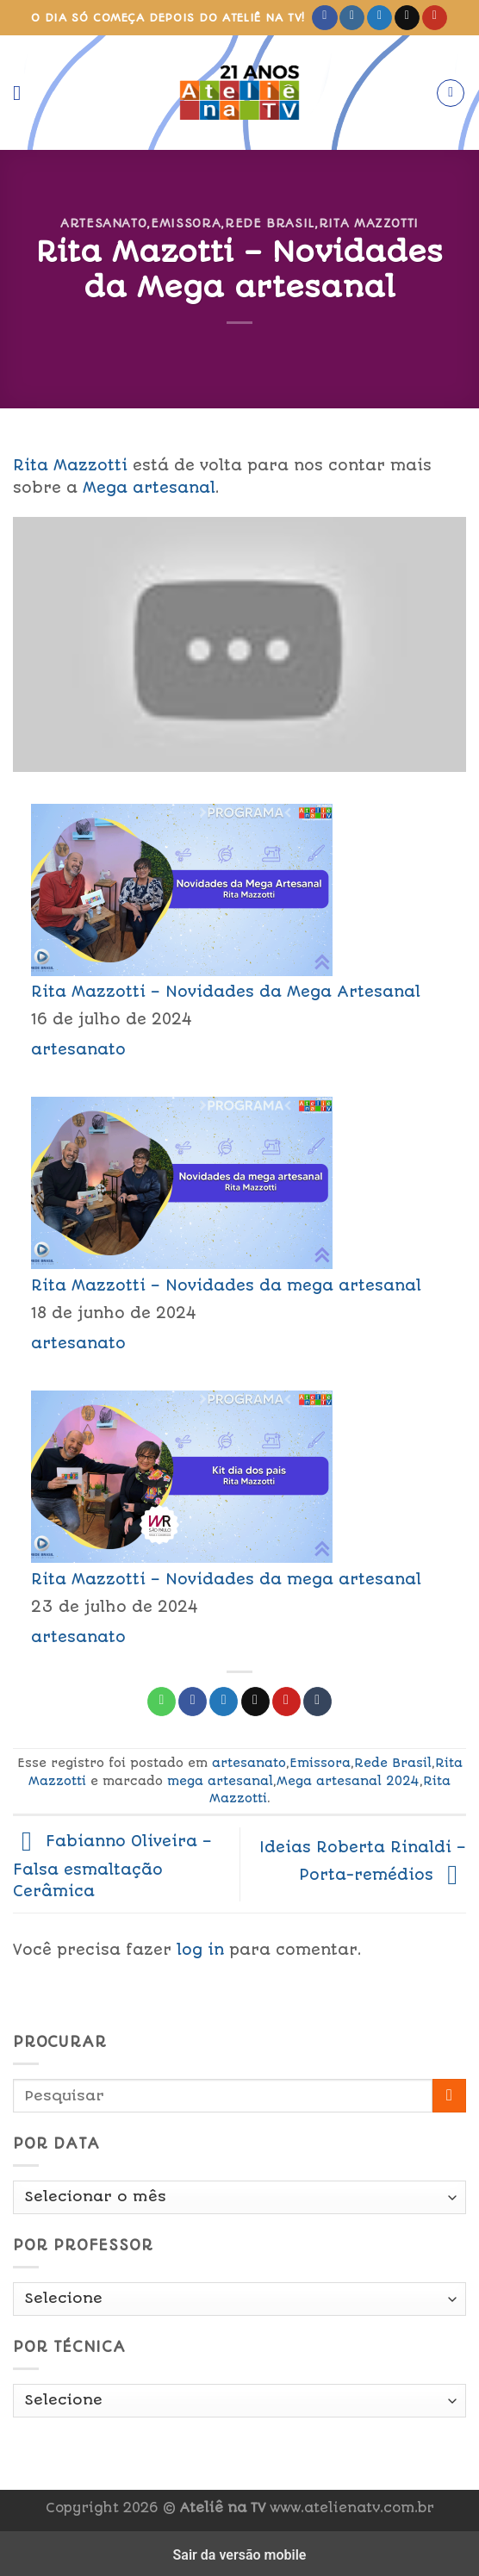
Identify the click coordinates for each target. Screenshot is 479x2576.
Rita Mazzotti (369, 223)
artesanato (103, 223)
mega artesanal (220, 1781)
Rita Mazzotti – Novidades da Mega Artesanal (225, 991)
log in (200, 1949)
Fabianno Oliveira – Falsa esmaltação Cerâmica (112, 1866)
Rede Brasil (269, 223)
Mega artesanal (149, 487)
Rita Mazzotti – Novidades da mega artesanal (226, 1285)
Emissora (186, 223)
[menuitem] (239, 930)
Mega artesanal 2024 (348, 1781)
